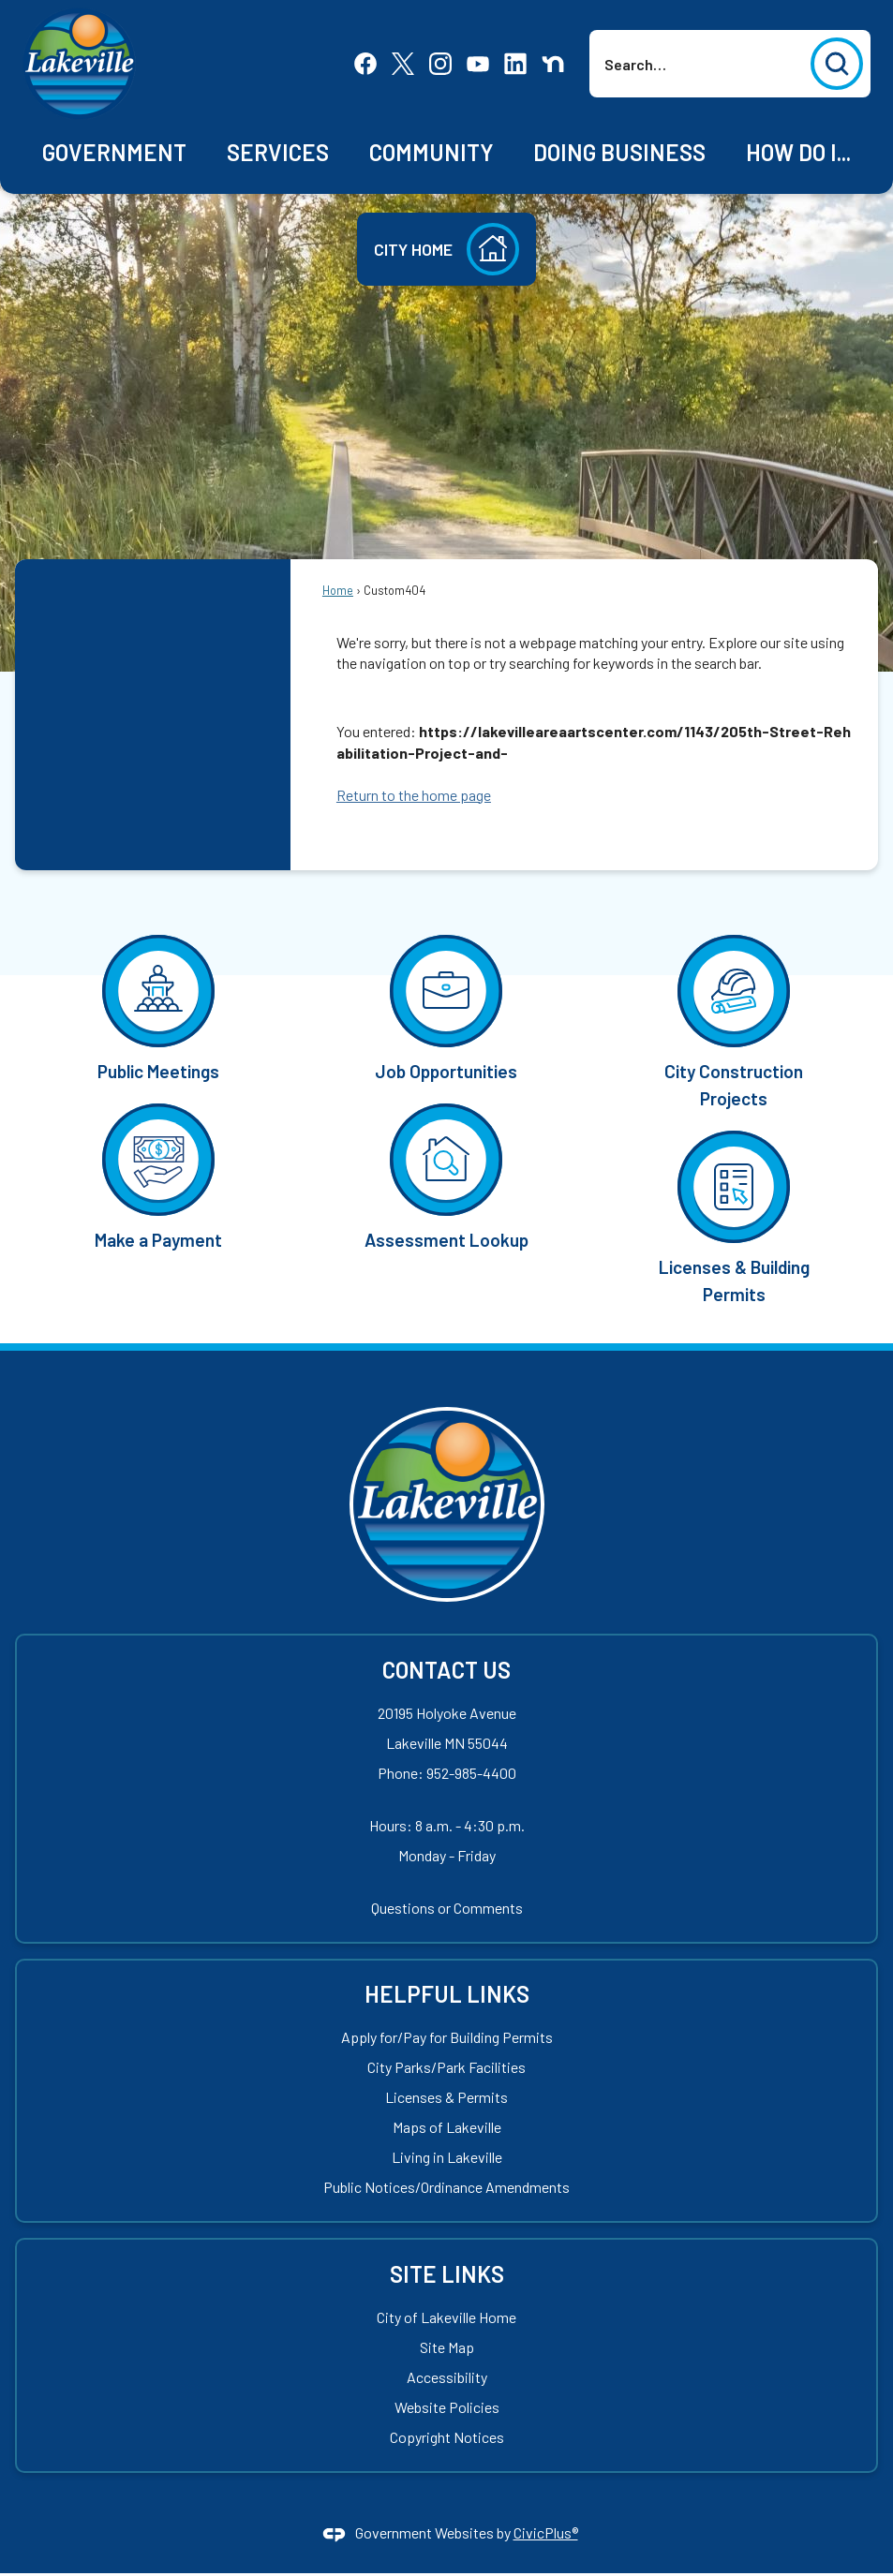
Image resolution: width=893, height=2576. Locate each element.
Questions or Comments (447, 1908)
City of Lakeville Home (446, 2317)
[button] (837, 63)
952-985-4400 (471, 1773)
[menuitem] (114, 153)
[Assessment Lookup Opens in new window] (446, 1175)
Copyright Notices (447, 2437)
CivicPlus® (545, 2532)
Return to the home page (413, 795)
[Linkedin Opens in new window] (515, 62)
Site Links (447, 2273)
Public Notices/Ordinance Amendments (446, 2187)
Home (337, 590)
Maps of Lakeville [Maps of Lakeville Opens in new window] (447, 2127)
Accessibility (447, 2377)
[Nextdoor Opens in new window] (553, 62)
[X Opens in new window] (403, 62)
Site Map (447, 2347)
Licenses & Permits (446, 2097)
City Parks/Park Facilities (446, 2067)
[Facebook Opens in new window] (365, 62)
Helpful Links (447, 1993)
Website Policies (446, 2407)
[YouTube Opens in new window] (478, 62)
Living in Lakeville (447, 2157)
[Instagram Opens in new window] (440, 62)
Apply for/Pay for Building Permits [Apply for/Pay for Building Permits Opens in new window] (447, 2037)
